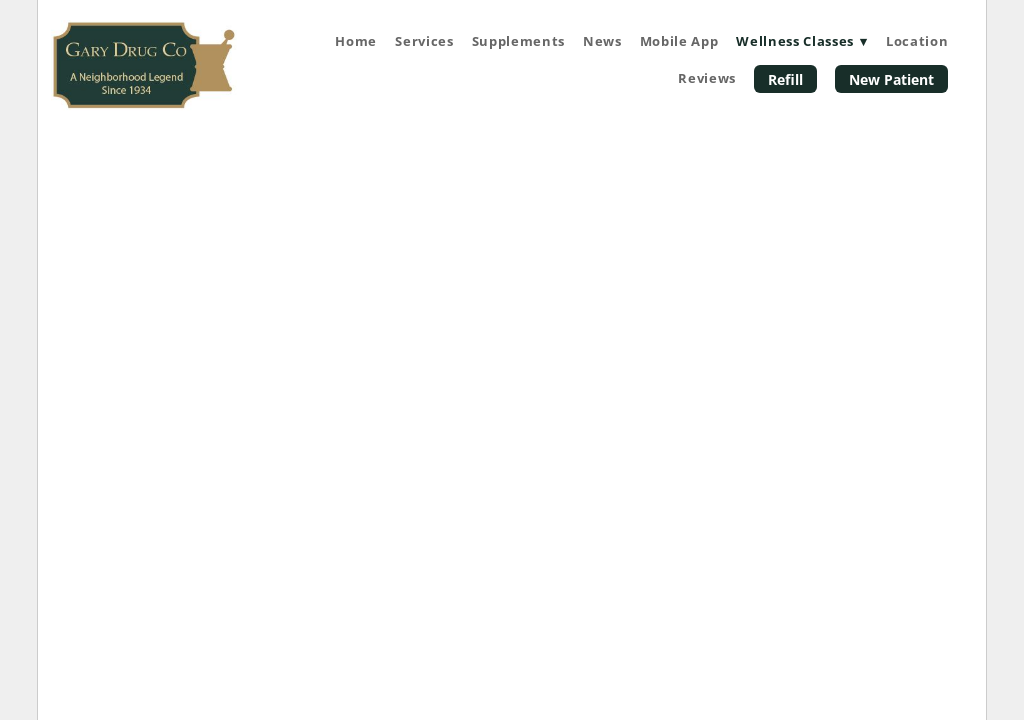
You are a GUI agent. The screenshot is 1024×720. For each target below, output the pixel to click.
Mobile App (679, 41)
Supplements (518, 41)
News (602, 41)
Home (356, 41)
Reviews (707, 78)
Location (917, 41)
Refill (785, 79)
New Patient (891, 79)
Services (424, 41)
